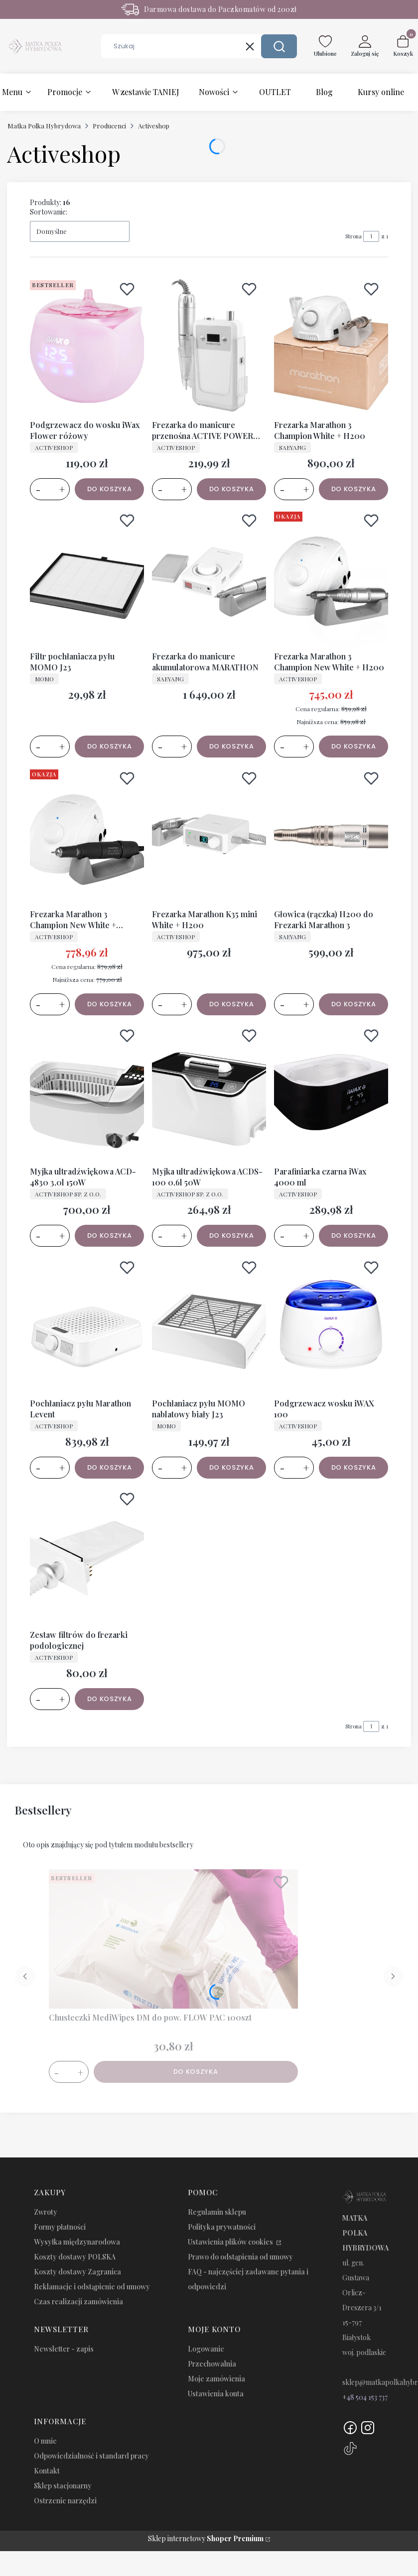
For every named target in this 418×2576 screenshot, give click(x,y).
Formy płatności (60, 2227)
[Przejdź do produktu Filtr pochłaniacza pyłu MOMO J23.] (87, 577)
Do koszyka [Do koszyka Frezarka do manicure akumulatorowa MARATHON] (231, 746)
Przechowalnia (212, 2363)
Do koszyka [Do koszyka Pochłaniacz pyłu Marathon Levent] (109, 1467)
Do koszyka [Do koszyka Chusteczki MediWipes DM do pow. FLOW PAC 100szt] (195, 2071)
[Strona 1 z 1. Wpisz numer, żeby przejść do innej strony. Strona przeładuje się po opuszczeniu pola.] (371, 236)
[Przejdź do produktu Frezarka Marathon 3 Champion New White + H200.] (331, 577)
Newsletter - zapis (64, 2349)
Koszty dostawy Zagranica (77, 2271)
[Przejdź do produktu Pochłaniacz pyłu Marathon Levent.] (87, 1324)
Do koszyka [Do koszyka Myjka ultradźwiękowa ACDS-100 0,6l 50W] (231, 1235)
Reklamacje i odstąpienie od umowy (92, 2286)
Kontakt (47, 2470)
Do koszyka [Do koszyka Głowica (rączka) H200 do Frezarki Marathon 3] (353, 1003)
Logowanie (206, 2349)
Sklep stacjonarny (63, 2485)
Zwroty (45, 2212)
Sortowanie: (48, 211)
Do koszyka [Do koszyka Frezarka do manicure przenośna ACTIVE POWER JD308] (231, 488)
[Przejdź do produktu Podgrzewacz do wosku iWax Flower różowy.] (87, 346)
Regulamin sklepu (217, 2212)
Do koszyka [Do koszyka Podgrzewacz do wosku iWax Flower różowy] (109, 488)
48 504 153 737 (367, 2397)
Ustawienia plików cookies (231, 2242)
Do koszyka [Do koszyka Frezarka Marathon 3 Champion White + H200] (353, 488)
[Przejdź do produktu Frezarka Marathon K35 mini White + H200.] (209, 835)
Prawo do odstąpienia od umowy (240, 2256)
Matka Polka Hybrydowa (44, 125)
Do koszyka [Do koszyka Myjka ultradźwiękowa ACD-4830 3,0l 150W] (109, 1235)
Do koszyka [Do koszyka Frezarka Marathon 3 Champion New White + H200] (353, 746)
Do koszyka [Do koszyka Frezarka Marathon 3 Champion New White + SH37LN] (109, 1003)
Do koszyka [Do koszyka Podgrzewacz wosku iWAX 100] (353, 1467)
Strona (353, 236)
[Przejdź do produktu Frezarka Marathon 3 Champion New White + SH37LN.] (87, 835)
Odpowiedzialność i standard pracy (91, 2456)
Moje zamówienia (216, 2378)
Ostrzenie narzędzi (65, 2500)
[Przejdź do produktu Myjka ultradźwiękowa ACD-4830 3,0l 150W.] (87, 1092)
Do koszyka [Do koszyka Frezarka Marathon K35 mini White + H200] (231, 1003)
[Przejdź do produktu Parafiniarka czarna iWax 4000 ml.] (331, 1092)
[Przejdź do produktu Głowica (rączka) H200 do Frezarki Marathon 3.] (331, 835)
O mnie (45, 2441)
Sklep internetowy (206, 2538)
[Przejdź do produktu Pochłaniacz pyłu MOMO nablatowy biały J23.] (209, 1324)
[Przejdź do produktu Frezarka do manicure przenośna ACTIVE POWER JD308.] (209, 346)
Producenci (109, 125)
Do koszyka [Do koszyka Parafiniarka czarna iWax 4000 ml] (353, 1235)
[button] (279, 46)
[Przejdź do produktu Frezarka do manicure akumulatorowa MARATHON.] (209, 577)
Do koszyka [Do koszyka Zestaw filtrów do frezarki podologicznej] (109, 1699)
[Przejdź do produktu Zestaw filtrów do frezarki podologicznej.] (87, 1555)
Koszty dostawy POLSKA (75, 2256)
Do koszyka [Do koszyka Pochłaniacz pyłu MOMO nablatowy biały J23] (231, 1467)
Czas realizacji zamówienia (78, 2301)
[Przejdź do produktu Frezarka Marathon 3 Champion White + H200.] (331, 346)
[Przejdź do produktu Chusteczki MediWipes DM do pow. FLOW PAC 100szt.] (173, 1939)
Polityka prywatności (222, 2227)
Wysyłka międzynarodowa (77, 2242)
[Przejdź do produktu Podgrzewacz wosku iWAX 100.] (331, 1324)
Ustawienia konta (216, 2393)
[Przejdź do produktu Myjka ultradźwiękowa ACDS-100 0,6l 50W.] (209, 1092)
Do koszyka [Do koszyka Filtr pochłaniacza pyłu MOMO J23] (109, 746)
